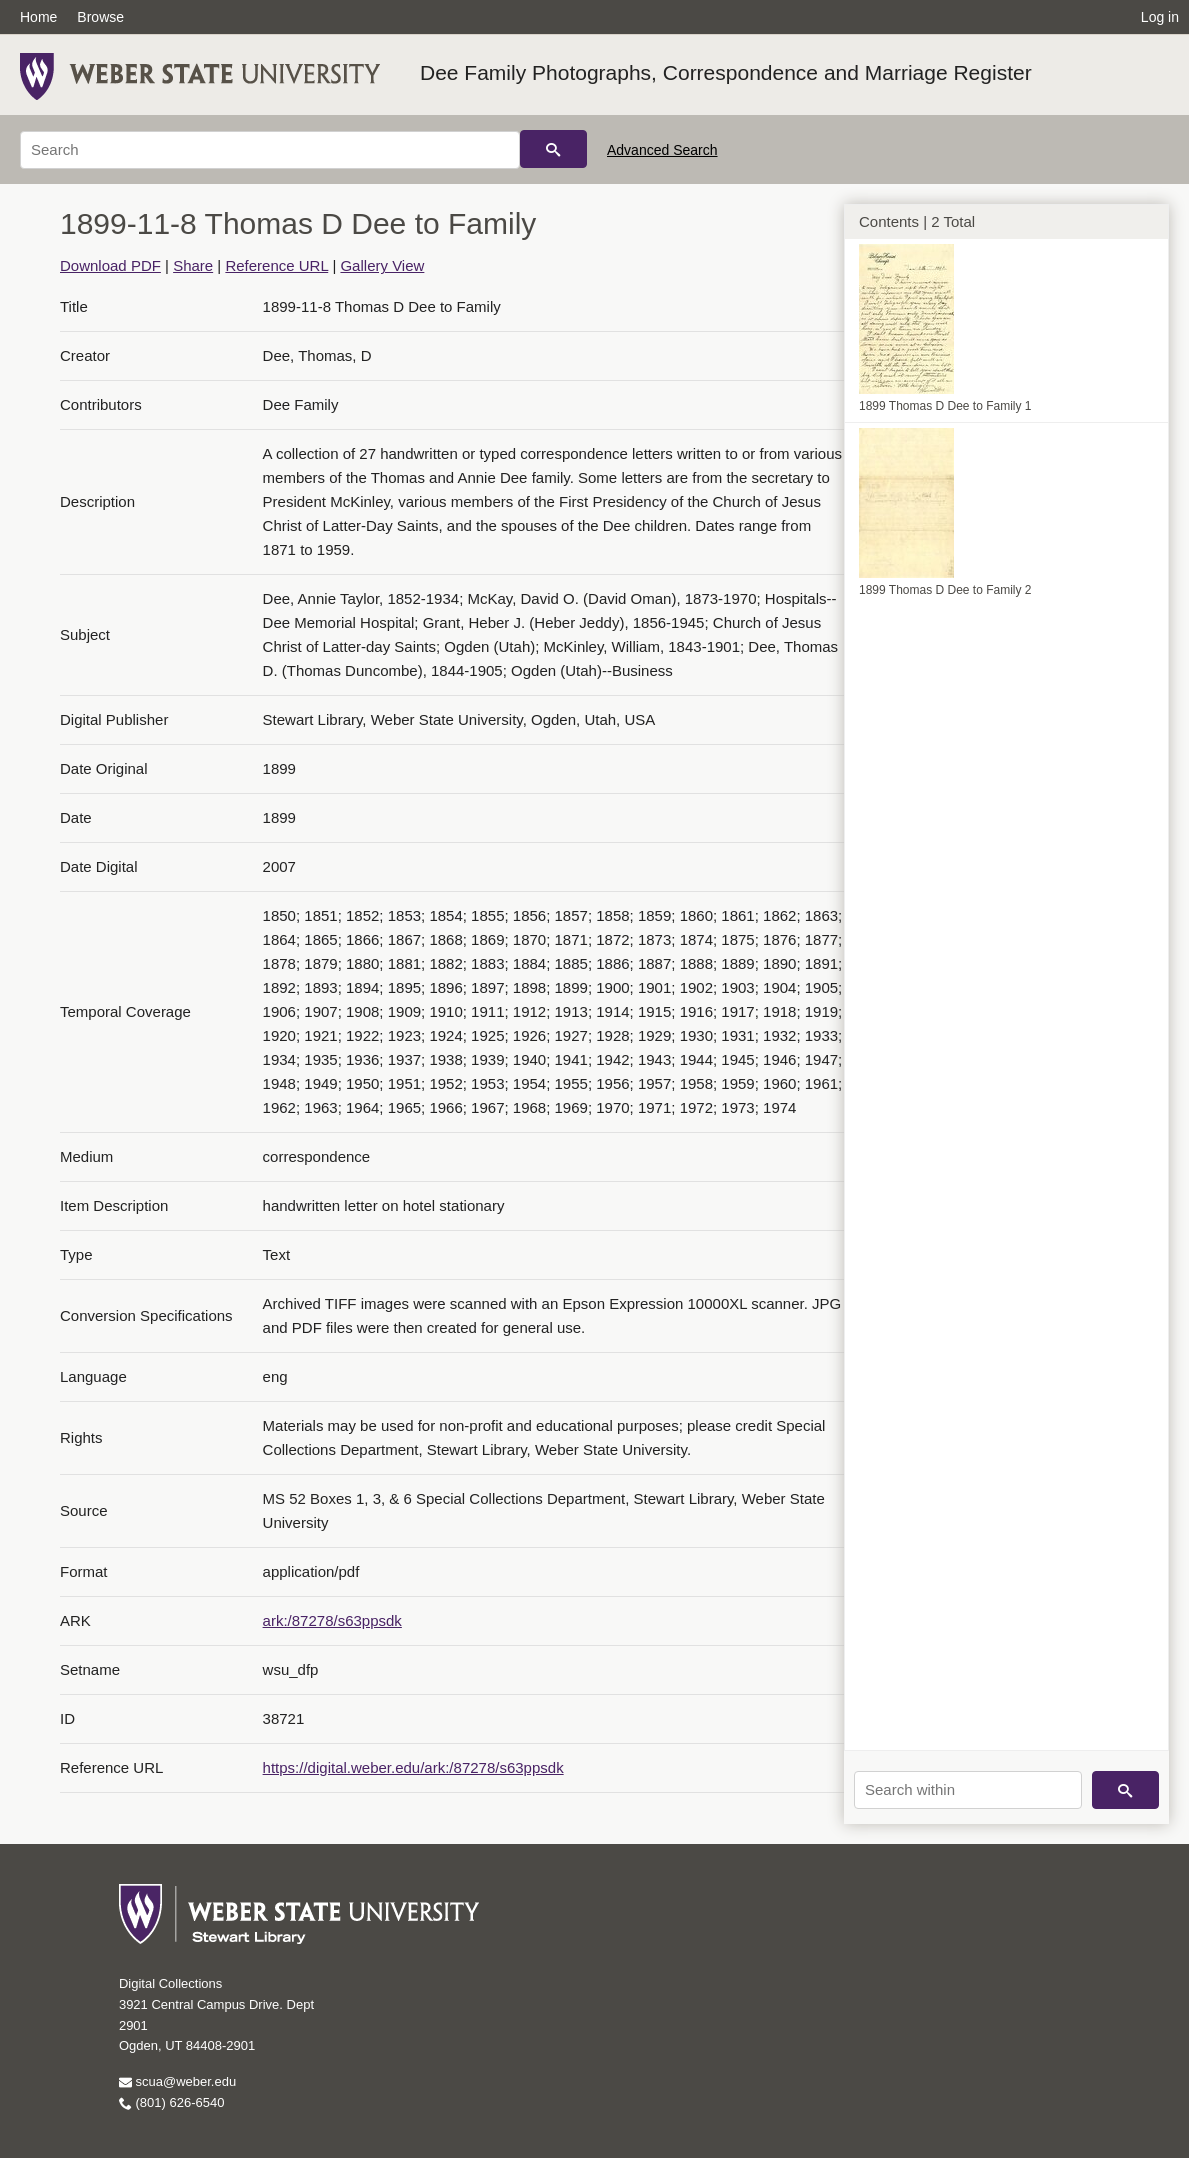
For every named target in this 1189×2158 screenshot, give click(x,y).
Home (38, 17)
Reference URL (276, 265)
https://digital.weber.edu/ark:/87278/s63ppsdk (413, 1767)
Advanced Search (662, 150)
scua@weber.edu (177, 2081)
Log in (1160, 17)
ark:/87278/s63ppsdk (332, 1620)
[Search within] (968, 1790)
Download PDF (110, 265)
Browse (100, 17)
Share (193, 265)
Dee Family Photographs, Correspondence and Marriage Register (726, 72)
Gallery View (382, 265)
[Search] (270, 150)
